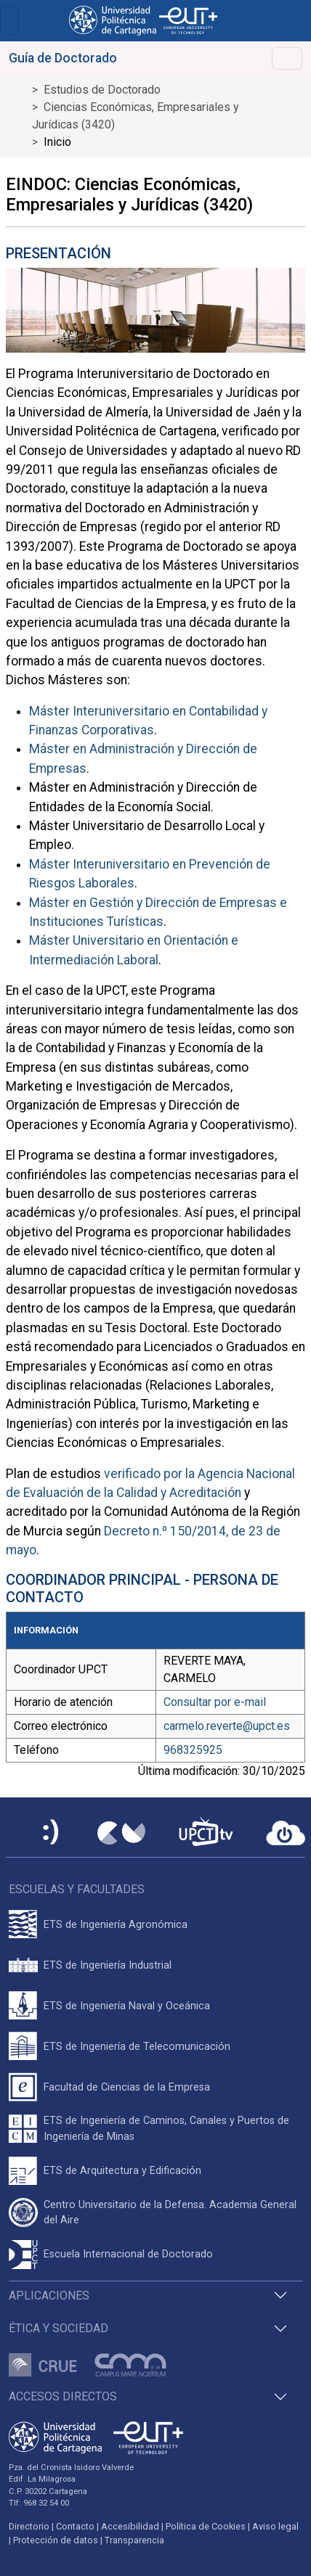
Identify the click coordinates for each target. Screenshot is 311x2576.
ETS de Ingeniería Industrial (107, 1965)
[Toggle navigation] (9, 21)
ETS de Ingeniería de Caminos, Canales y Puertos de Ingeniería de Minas (166, 2128)
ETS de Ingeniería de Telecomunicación (137, 2046)
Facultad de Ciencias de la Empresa (127, 2087)
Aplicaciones (49, 2295)
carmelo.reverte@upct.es (226, 1726)
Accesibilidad (130, 2526)
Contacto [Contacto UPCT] (75, 2526)
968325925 (192, 1750)
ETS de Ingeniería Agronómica (115, 1925)
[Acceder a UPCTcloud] (285, 1833)
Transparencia (134, 2540)
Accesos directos (63, 2396)
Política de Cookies (206, 2526)
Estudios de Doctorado (102, 90)
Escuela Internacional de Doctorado (128, 2254)
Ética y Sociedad (58, 2328)
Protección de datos (55, 2540)
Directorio (29, 2526)
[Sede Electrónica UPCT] (51, 1833)
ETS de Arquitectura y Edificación (122, 2171)
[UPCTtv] (206, 1833)
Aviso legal (275, 2526)
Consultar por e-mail (214, 1702)
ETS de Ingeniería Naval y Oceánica (127, 2006)
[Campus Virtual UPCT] (121, 1833)
